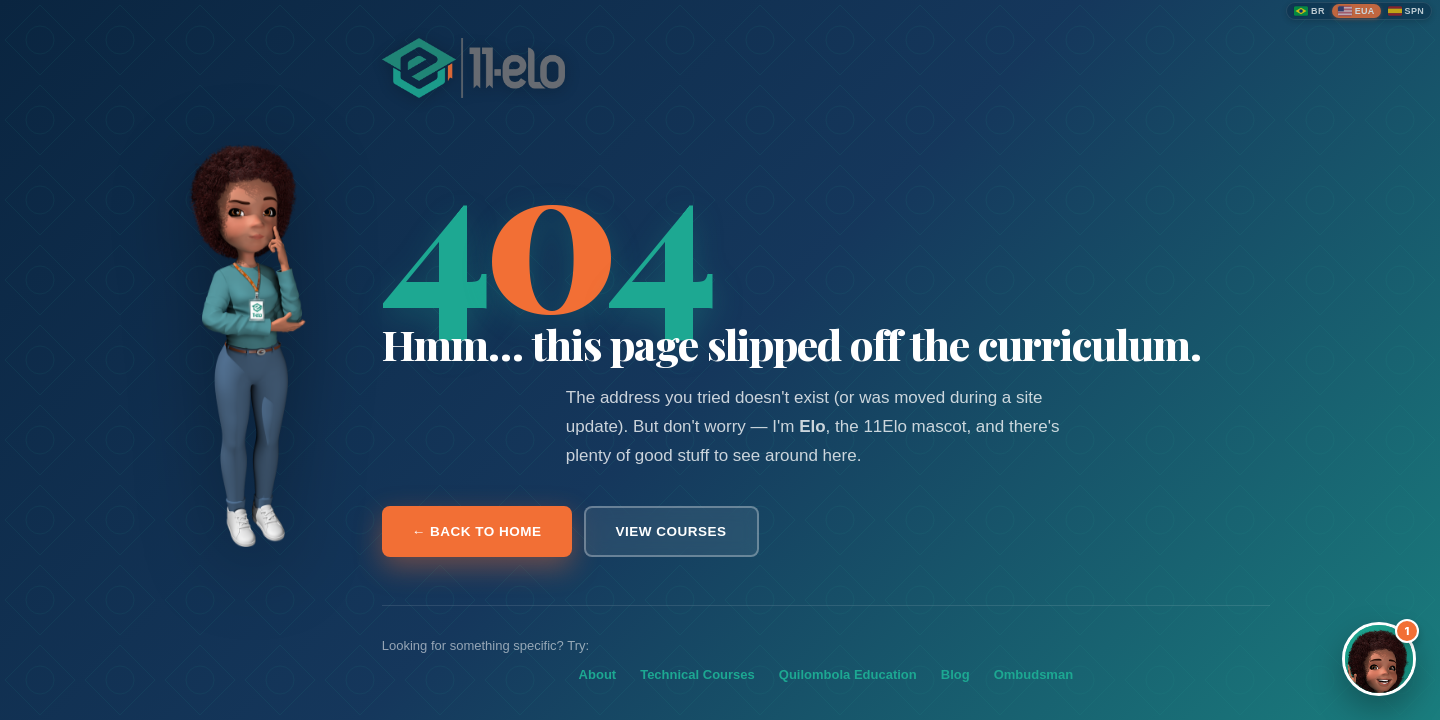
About (598, 674)
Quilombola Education (848, 674)
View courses (671, 531)
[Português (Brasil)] (1309, 11)
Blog (955, 674)
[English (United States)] (1356, 11)
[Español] (1406, 11)
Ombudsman (1033, 674)
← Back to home (477, 531)
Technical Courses (697, 674)
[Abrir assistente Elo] (1379, 659)
